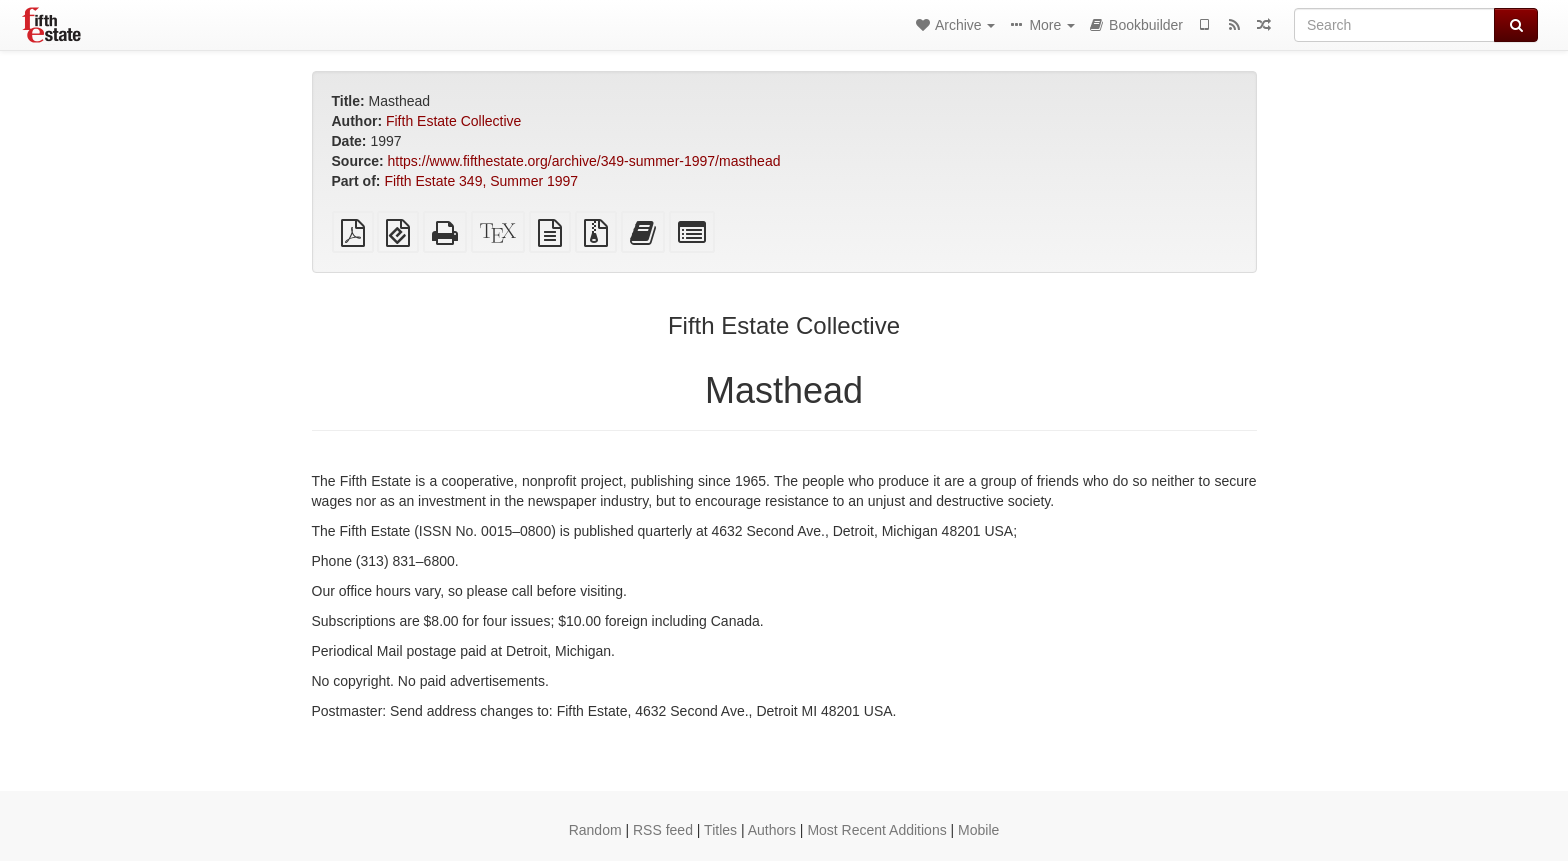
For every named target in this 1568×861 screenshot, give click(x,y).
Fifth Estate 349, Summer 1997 (481, 181)
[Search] (1394, 25)
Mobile (978, 830)
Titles (720, 830)
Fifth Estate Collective (453, 121)
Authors (772, 830)
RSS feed (663, 830)
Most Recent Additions (876, 830)
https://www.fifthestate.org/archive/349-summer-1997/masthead (584, 161)
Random (595, 830)
